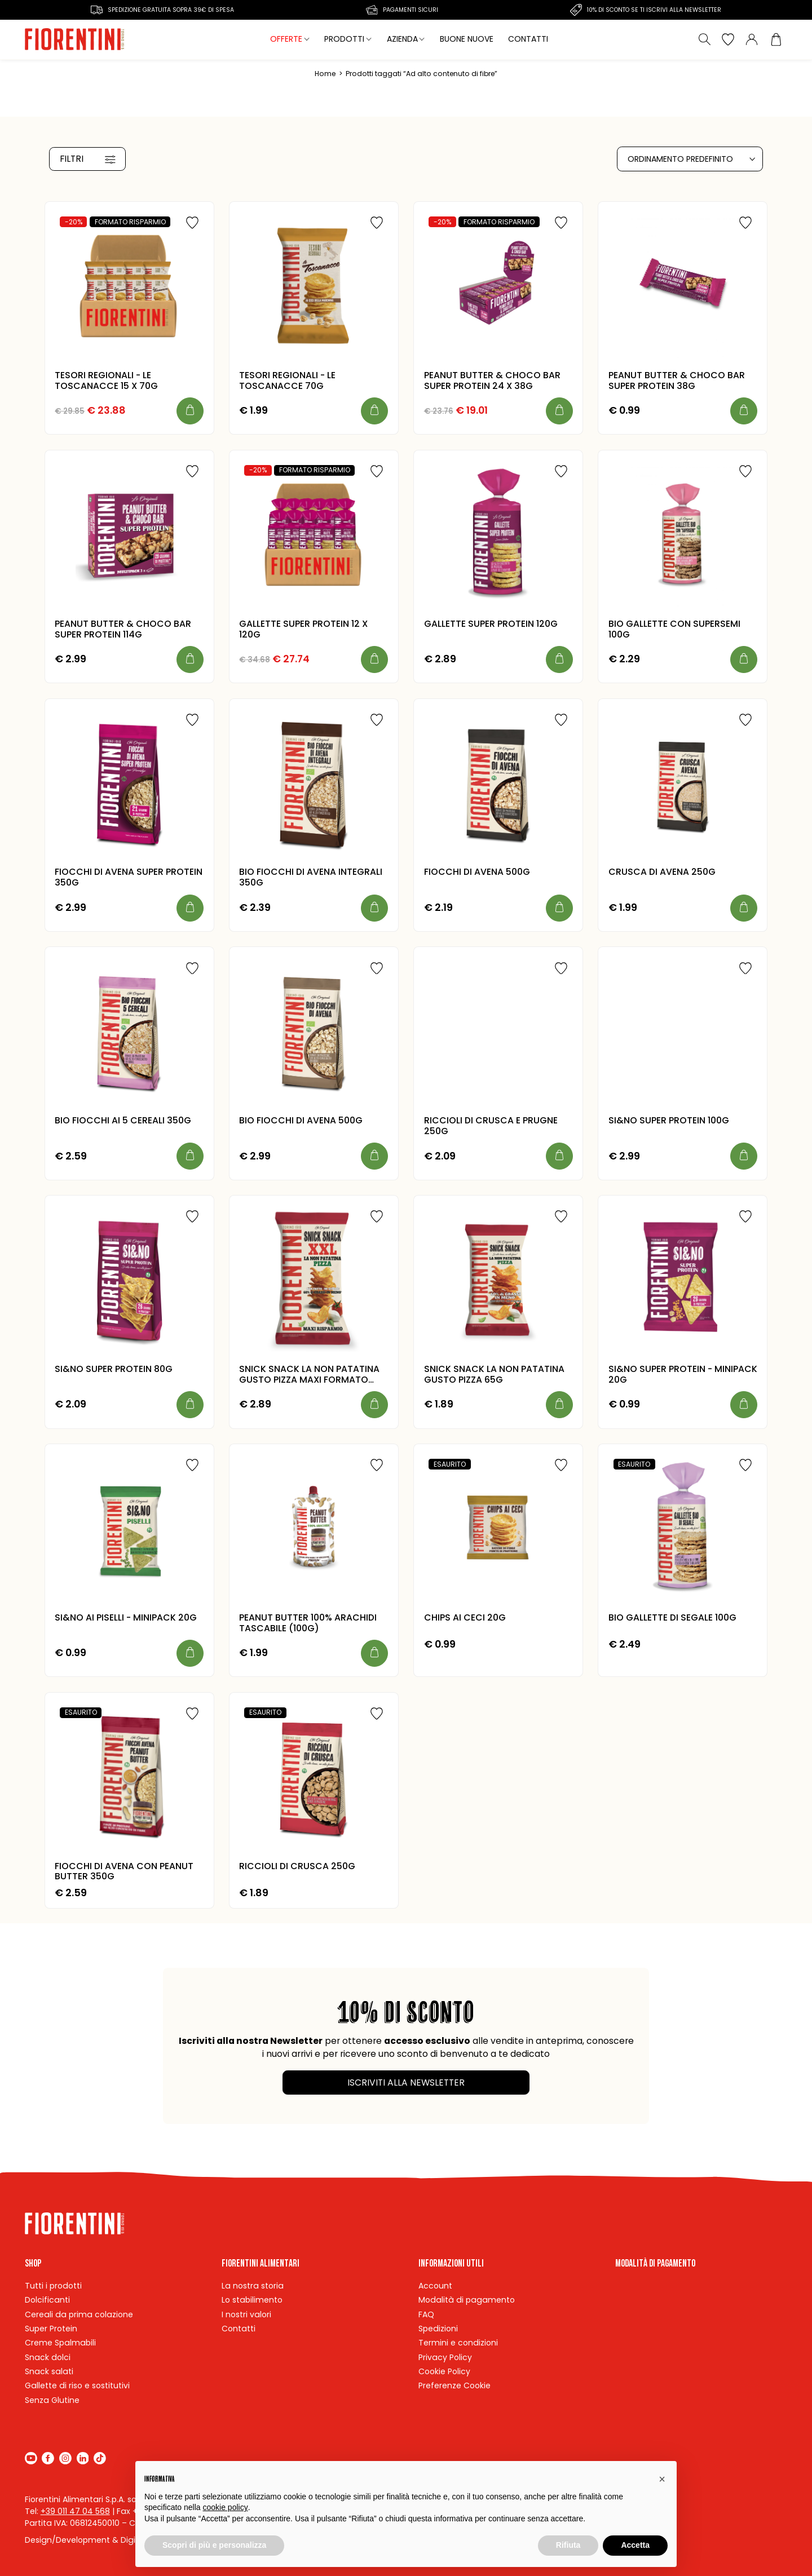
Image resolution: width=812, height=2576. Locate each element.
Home (325, 73)
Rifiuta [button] (568, 2545)
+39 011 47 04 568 (75, 2511)
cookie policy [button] (225, 2507)
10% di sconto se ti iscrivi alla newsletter (654, 10)
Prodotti (344, 39)
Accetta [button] (635, 2545)
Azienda (402, 39)
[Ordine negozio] (689, 159)
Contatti (528, 39)
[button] (662, 2479)
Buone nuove (466, 39)
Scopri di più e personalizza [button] (214, 2545)
